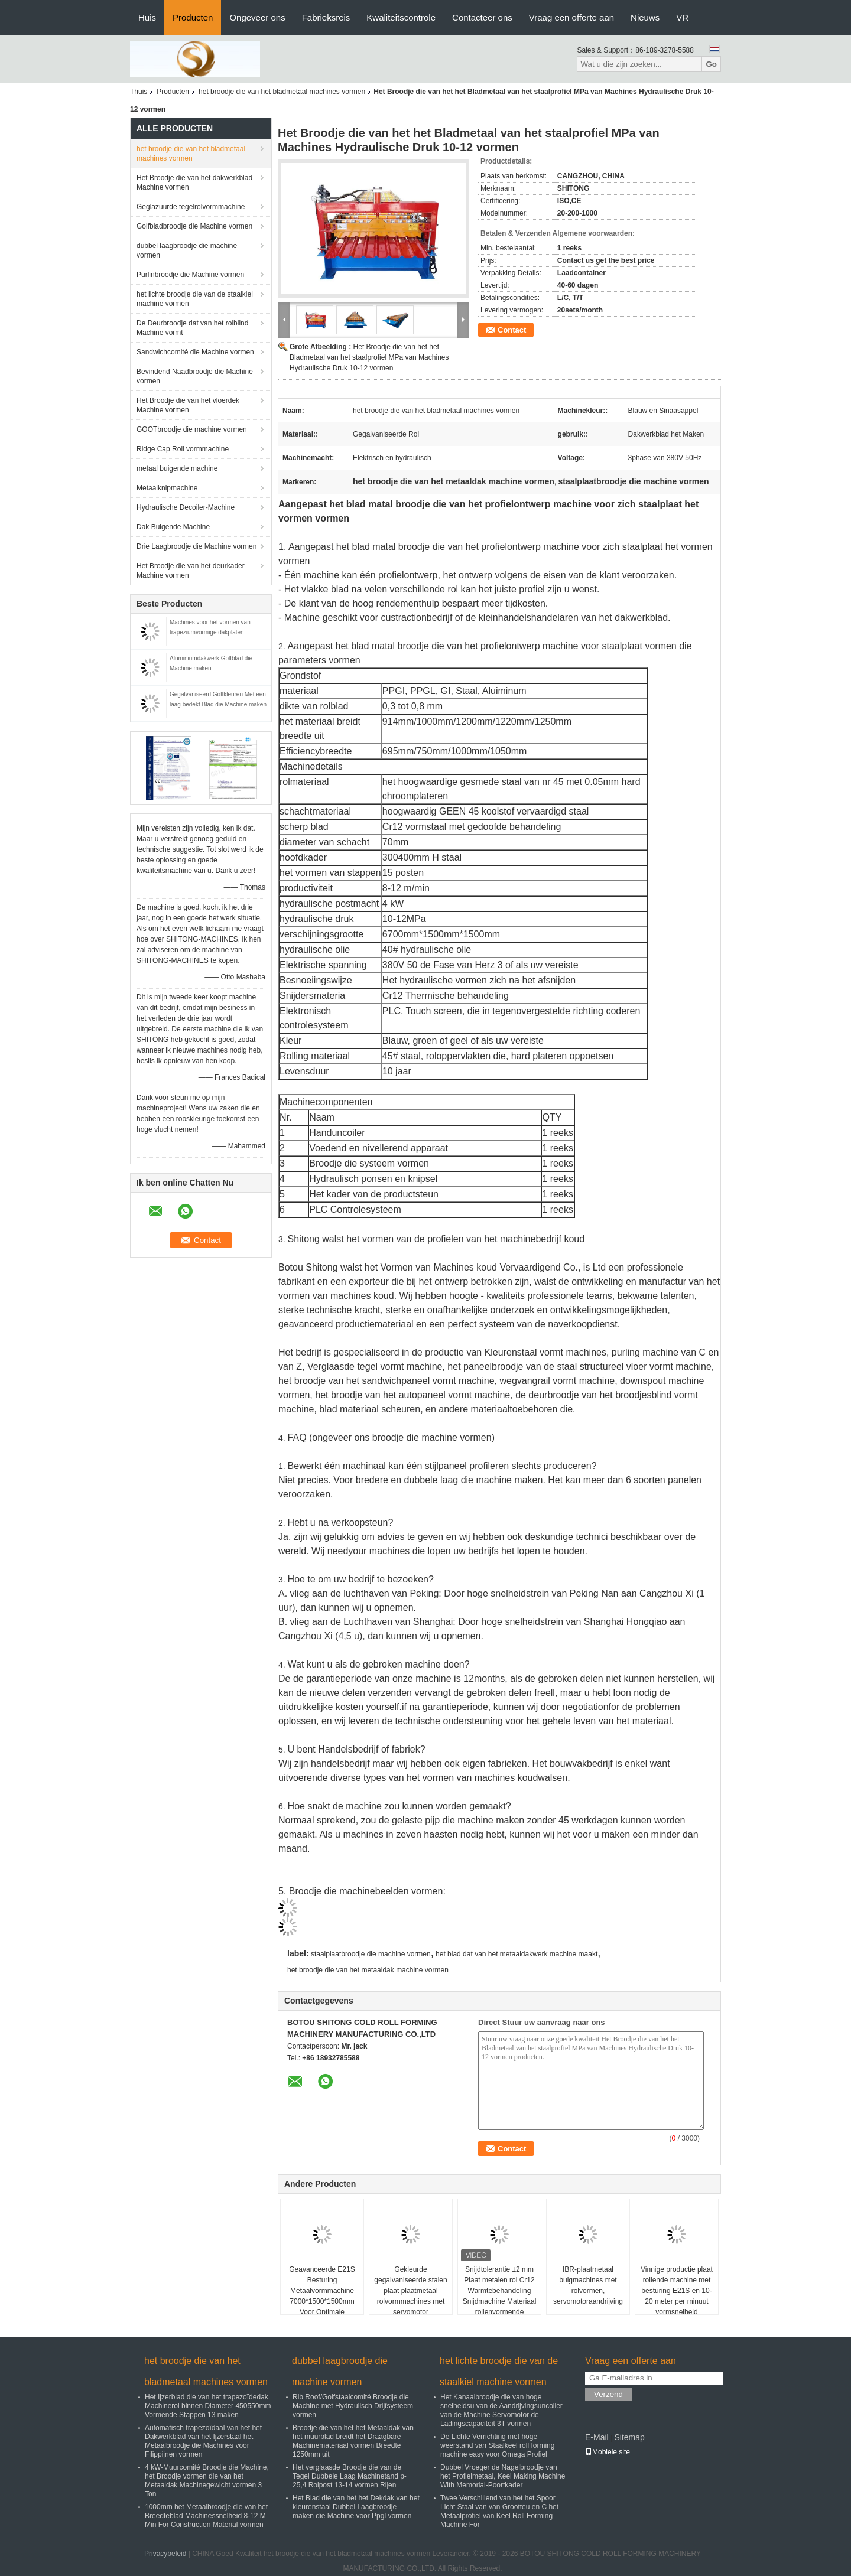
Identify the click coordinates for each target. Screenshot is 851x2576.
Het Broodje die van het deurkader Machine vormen (191, 570)
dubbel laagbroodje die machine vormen (187, 250)
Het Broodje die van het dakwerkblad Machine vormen (194, 182)
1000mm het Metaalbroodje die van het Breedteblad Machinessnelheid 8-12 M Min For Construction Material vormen (206, 2516)
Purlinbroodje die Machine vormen (190, 275)
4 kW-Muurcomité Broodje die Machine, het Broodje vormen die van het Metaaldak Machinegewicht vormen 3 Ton (207, 2480)
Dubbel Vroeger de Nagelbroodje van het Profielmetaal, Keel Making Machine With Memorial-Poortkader (502, 2476)
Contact (512, 329)
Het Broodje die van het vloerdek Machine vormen (188, 405)
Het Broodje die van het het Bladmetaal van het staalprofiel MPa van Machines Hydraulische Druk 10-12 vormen (369, 357)
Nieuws (645, 17)
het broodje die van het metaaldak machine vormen (368, 1970)
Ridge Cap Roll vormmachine (183, 449)
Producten (193, 17)
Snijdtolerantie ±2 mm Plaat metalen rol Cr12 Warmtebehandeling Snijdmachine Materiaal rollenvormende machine (500, 2296)
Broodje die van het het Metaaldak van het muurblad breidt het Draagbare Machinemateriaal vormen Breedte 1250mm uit (353, 2441)
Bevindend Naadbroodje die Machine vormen (195, 376)
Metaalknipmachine (167, 488)
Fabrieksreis (326, 17)
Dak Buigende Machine (173, 527)
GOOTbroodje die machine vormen (192, 429)
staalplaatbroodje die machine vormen (371, 1954)
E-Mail (597, 2437)
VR (682, 17)
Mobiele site (607, 2452)
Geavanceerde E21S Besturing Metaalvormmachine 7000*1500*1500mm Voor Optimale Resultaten (322, 2296)
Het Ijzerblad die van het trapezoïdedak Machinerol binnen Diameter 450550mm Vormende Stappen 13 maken (208, 2406)
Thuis (138, 91)
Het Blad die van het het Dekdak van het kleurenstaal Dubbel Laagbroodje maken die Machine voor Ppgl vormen (356, 2507)
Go (711, 64)
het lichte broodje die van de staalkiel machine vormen (195, 299)
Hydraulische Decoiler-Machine (186, 507)
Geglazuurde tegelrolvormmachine (191, 207)
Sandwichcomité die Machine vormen (195, 352)
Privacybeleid (165, 2553)
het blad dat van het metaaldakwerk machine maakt (516, 1954)
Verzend (608, 2394)
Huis (147, 17)
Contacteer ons (482, 17)
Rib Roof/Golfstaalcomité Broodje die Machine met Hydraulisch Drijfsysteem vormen (353, 2406)
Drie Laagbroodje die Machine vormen (196, 546)
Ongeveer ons (257, 17)
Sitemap (629, 2437)
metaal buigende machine (177, 468)
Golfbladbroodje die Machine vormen (194, 226)
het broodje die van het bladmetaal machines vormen (282, 91)
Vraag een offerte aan (571, 17)
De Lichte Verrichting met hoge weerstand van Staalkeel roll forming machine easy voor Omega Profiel (497, 2445)
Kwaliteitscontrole (401, 17)
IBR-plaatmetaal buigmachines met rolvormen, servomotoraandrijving (588, 2285)
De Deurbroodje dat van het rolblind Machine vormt (192, 328)
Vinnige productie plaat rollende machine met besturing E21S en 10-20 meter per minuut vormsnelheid (677, 2290)
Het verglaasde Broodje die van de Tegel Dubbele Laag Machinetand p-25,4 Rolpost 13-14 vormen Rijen (350, 2476)
